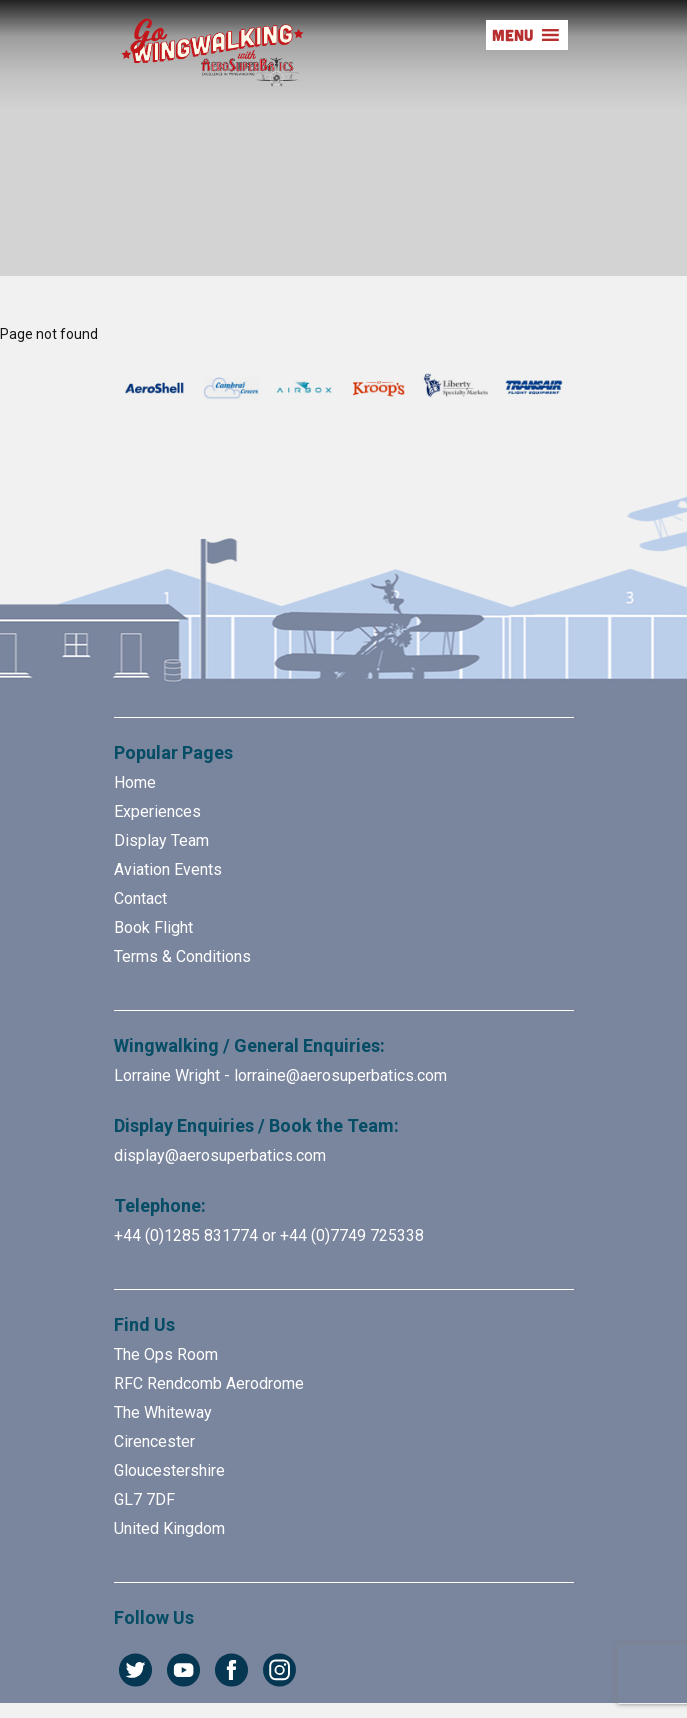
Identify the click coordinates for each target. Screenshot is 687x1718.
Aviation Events (168, 869)
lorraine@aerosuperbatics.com (340, 1075)
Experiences (157, 811)
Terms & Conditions (182, 956)
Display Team (161, 840)
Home (135, 782)
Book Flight (153, 927)
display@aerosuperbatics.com (220, 1155)
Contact (140, 898)
